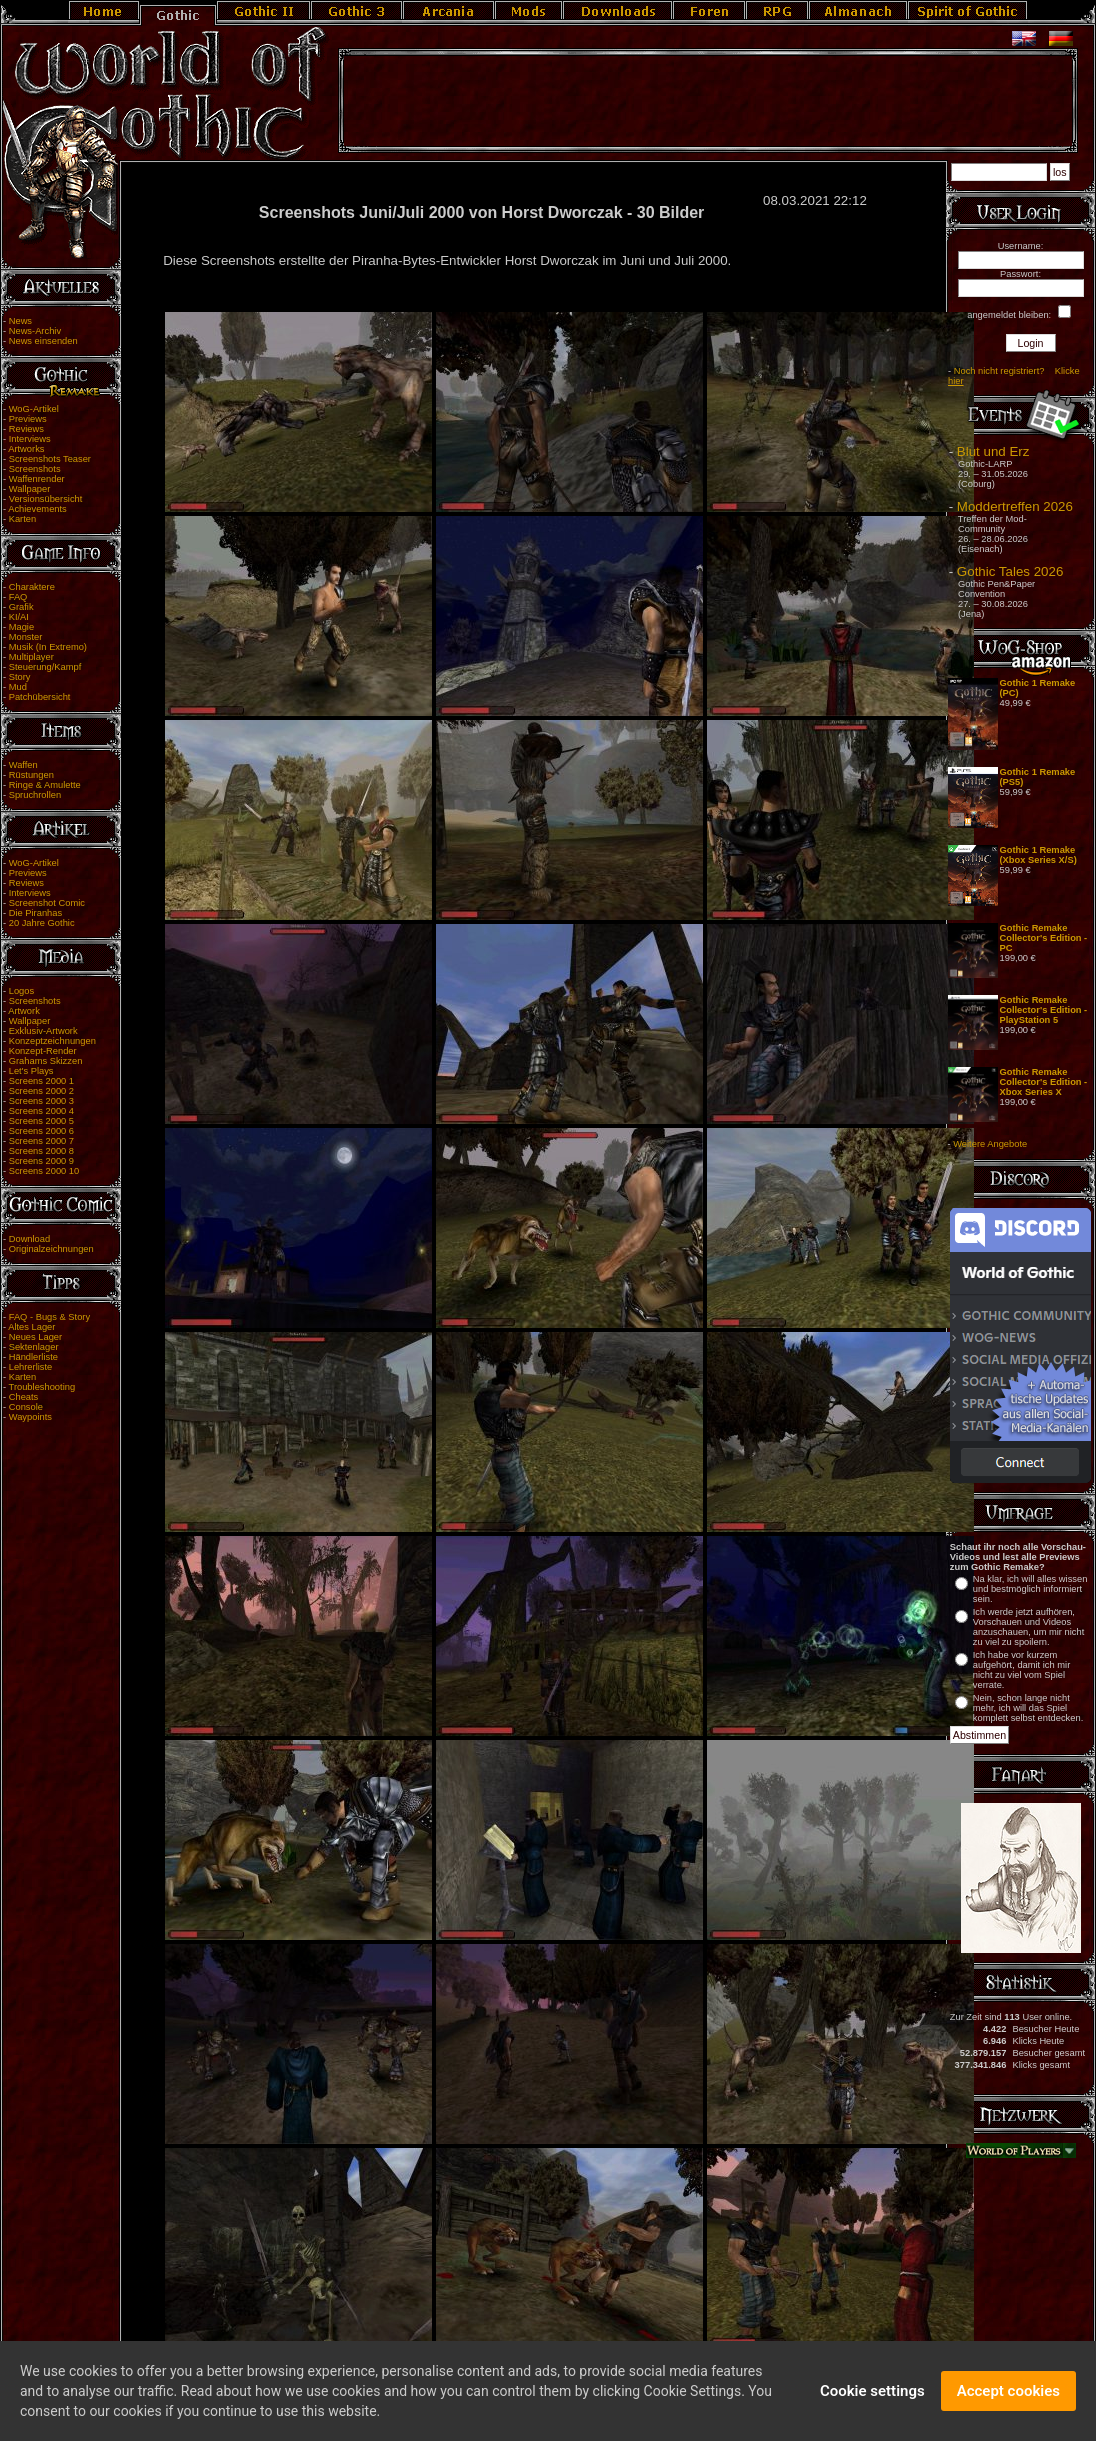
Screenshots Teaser (50, 459)
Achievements (37, 509)
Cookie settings (872, 2401)
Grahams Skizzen (46, 1061)
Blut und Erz (993, 451)
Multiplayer (31, 657)
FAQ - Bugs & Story (49, 1317)
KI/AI (19, 617)
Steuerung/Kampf (45, 667)
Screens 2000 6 (41, 1131)
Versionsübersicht (46, 499)
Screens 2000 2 (41, 1091)
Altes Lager (31, 1327)
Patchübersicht (40, 697)
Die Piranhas (35, 913)
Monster (26, 637)
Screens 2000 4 (41, 1111)
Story (20, 677)
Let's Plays (31, 1071)
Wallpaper (30, 489)
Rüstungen (31, 775)
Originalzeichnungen (51, 1249)
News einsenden (43, 341)
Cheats (24, 1397)
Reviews (26, 429)
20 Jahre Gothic (42, 923)
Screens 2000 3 (41, 1101)
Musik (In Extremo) (48, 647)
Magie (21, 627)
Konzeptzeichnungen (52, 1041)
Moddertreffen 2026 (1015, 506)
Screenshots (35, 469)
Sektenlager (34, 1347)
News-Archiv (35, 331)
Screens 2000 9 (41, 1161)
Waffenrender (37, 479)
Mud (18, 687)
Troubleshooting (42, 1387)
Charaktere (32, 587)
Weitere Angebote (990, 1144)
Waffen (23, 765)
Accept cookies (1008, 2401)
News (20, 321)
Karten (22, 519)
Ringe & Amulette (45, 785)
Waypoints (30, 1417)
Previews (28, 419)
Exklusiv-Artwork (43, 1031)
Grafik (21, 607)
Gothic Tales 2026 (1010, 571)
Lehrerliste (31, 1367)
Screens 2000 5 (41, 1121)
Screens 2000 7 (41, 1141)
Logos (21, 991)
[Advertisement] (708, 101)
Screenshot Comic (47, 903)
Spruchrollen (35, 795)
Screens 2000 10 (44, 1171)
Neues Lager (35, 1337)
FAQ (18, 597)
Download (30, 1239)
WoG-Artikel (34, 409)
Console (26, 1407)
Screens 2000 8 (41, 1151)
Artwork (24, 1011)
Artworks (26, 449)
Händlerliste (33, 1357)
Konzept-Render (43, 1051)
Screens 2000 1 (41, 1081)
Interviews (30, 439)
